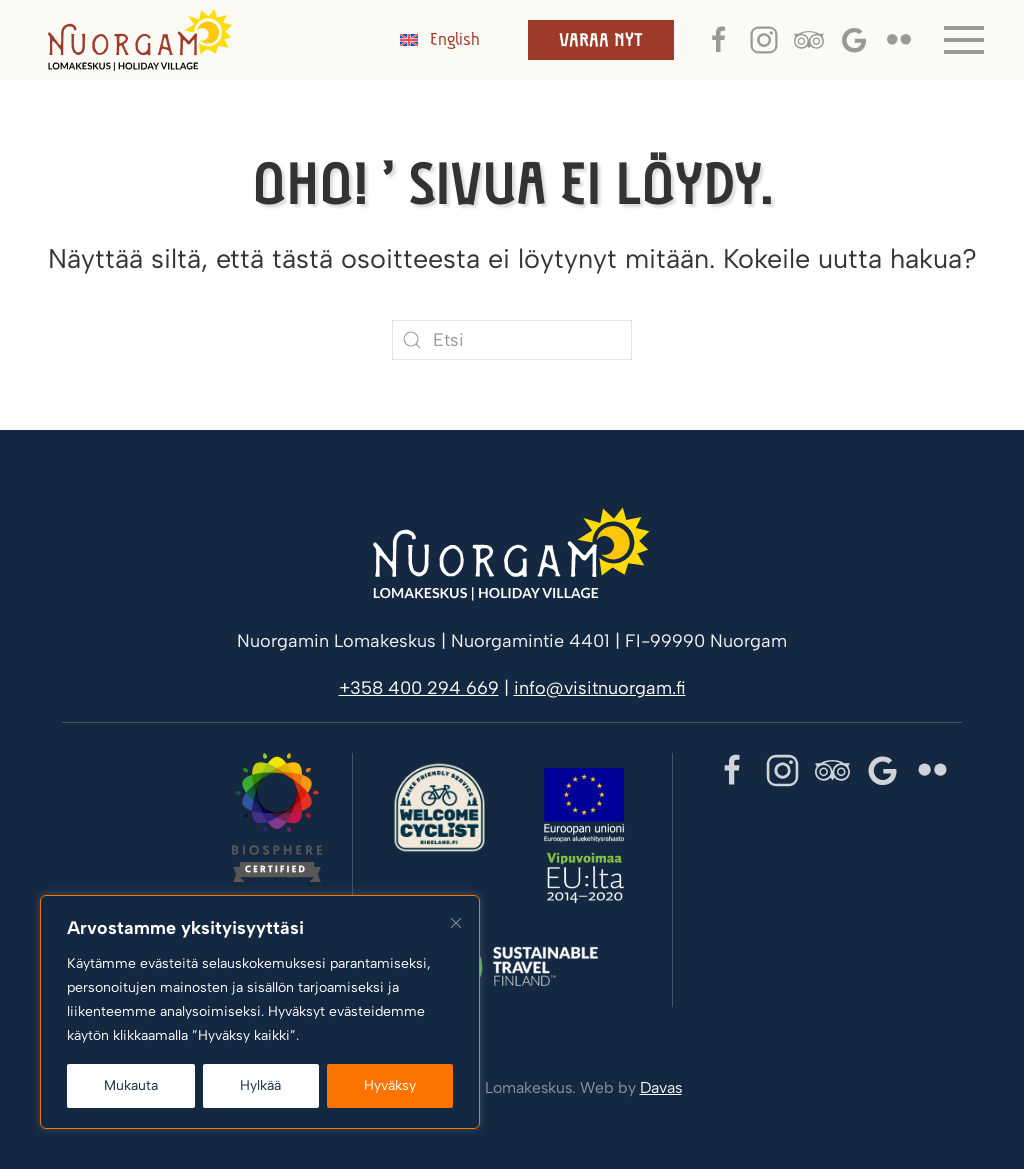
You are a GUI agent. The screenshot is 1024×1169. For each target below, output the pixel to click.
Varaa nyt (601, 40)
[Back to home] (140, 40)
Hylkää (260, 1085)
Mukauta (131, 1085)
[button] (964, 40)
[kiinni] (456, 923)
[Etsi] (512, 340)
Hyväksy (390, 1085)
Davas (661, 1087)
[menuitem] (440, 39)
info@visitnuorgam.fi (600, 688)
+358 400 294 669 (419, 688)
